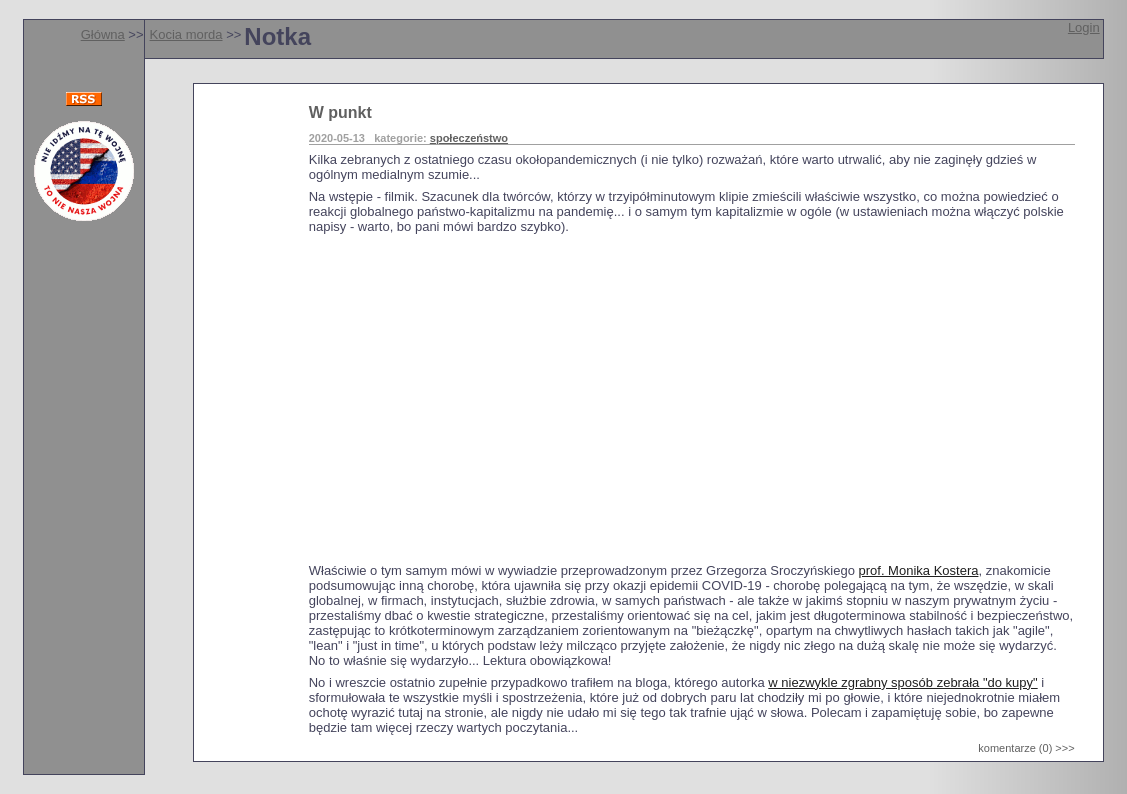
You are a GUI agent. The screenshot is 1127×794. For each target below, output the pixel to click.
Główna (103, 34)
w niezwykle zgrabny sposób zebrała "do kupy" (902, 682)
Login (1084, 27)
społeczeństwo (469, 138)
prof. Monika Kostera (919, 570)
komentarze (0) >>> (1026, 748)
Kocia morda (186, 34)
